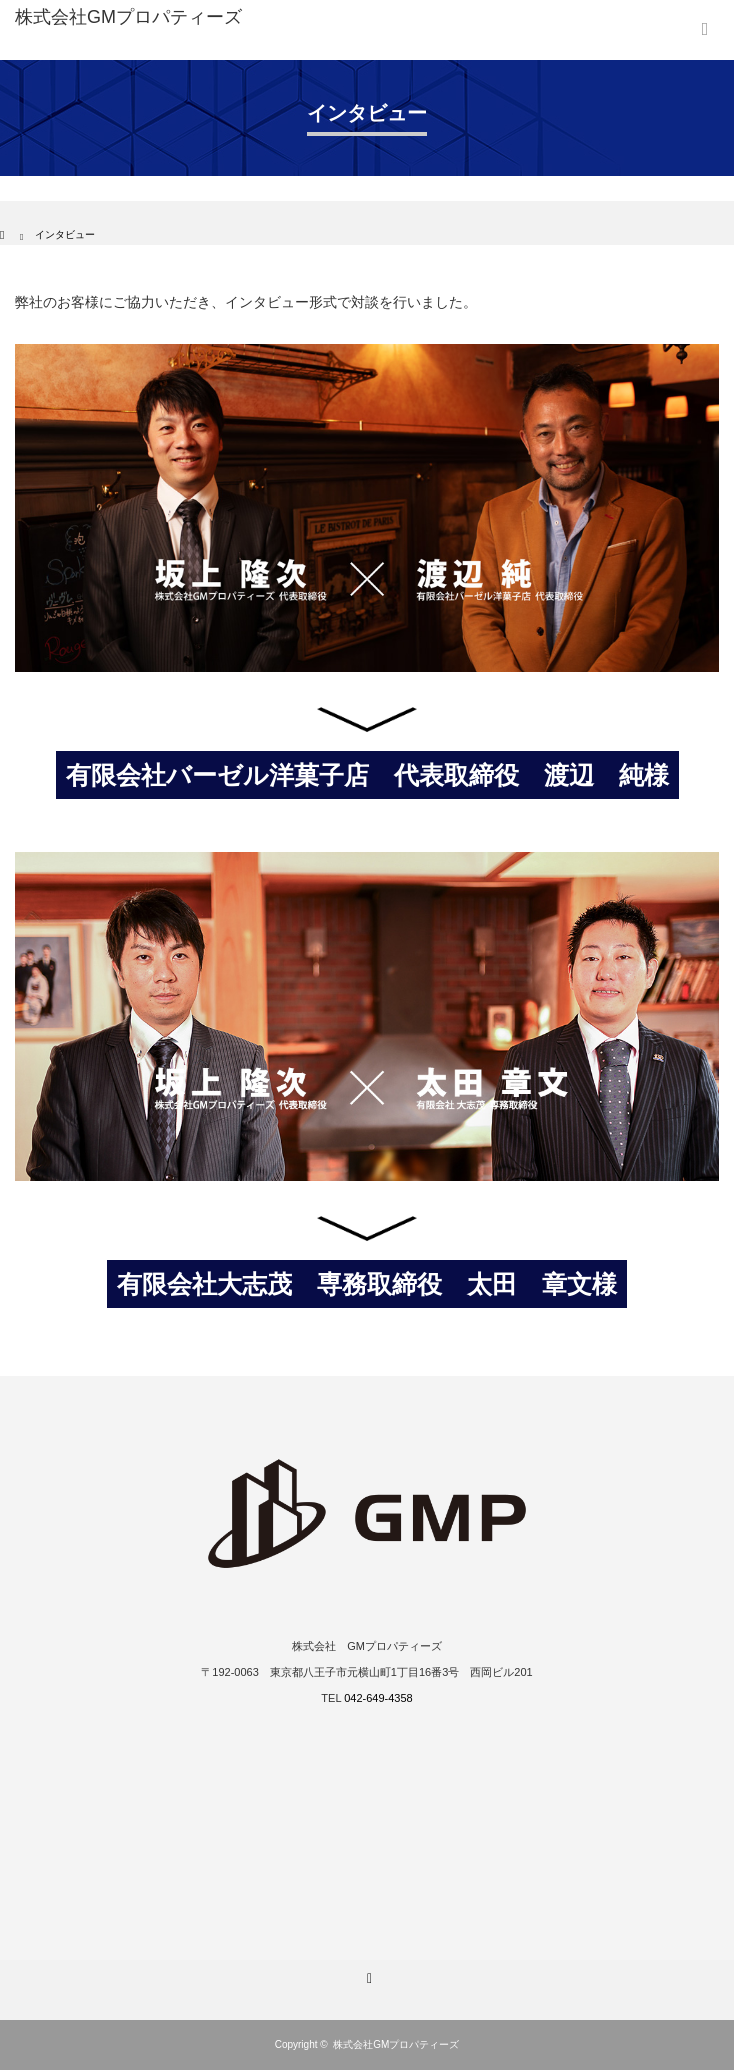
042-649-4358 (378, 1698)
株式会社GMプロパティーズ (396, 2044)
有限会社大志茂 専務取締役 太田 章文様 (367, 1284)
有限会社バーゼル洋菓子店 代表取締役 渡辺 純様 (367, 775)
